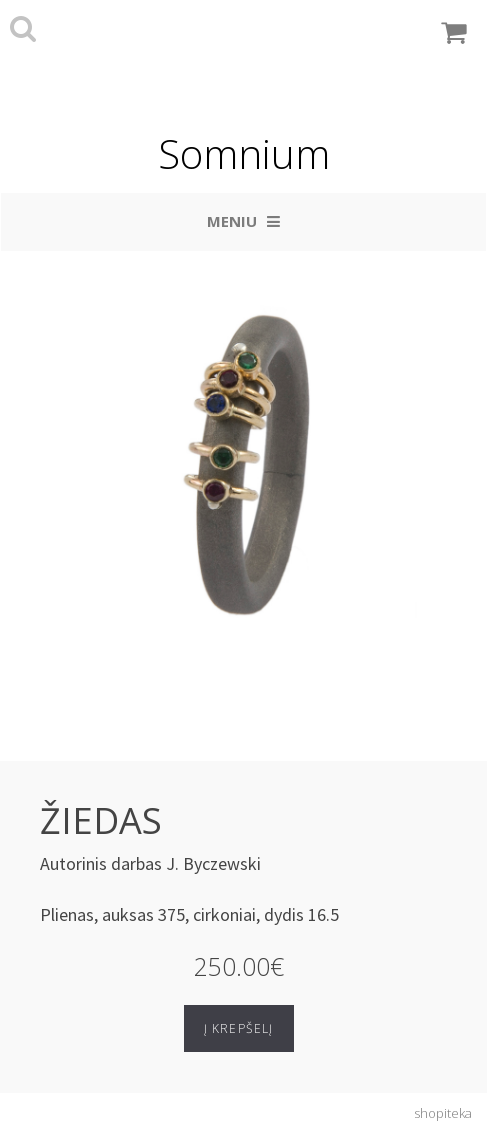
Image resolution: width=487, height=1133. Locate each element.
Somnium (244, 153)
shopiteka (443, 1113)
